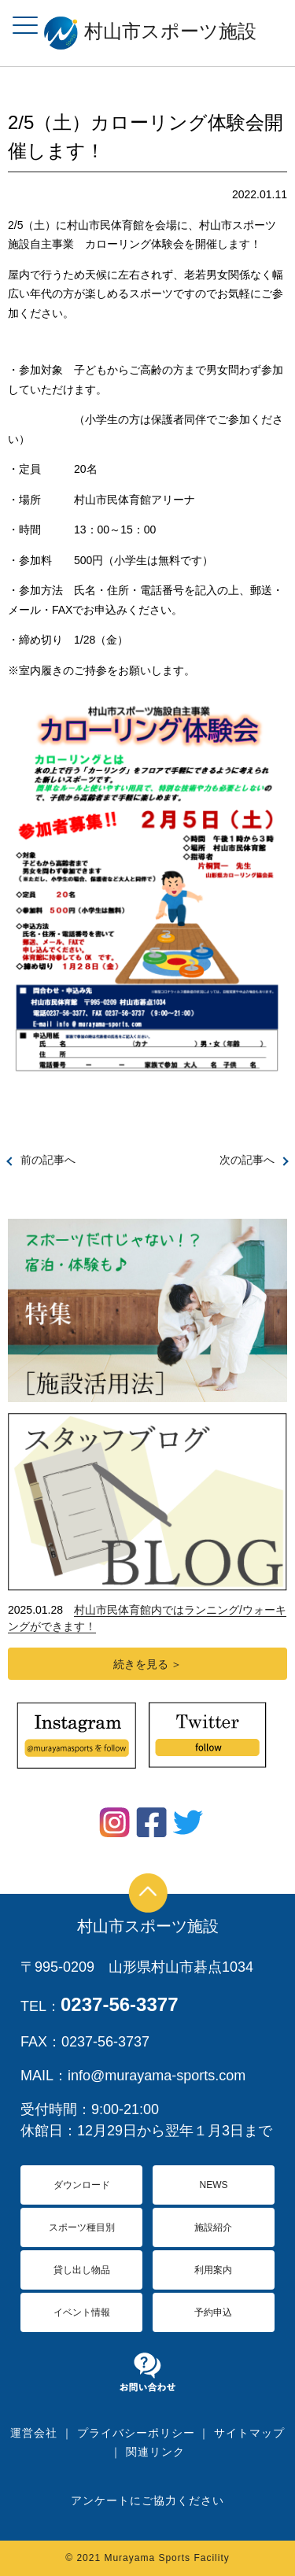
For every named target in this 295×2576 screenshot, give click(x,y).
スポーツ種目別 (82, 2227)
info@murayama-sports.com (156, 2075)
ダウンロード (81, 2184)
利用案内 (213, 2269)
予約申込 (213, 2312)
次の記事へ (247, 1159)
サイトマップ (249, 2433)
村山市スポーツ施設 (148, 1926)
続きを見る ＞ (148, 1664)
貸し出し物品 (81, 2269)
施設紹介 (213, 2227)
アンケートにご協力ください (147, 2500)
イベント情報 (81, 2312)
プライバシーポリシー (136, 2433)
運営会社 (33, 2433)
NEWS (213, 2184)
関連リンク (155, 2451)
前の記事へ (48, 1159)
